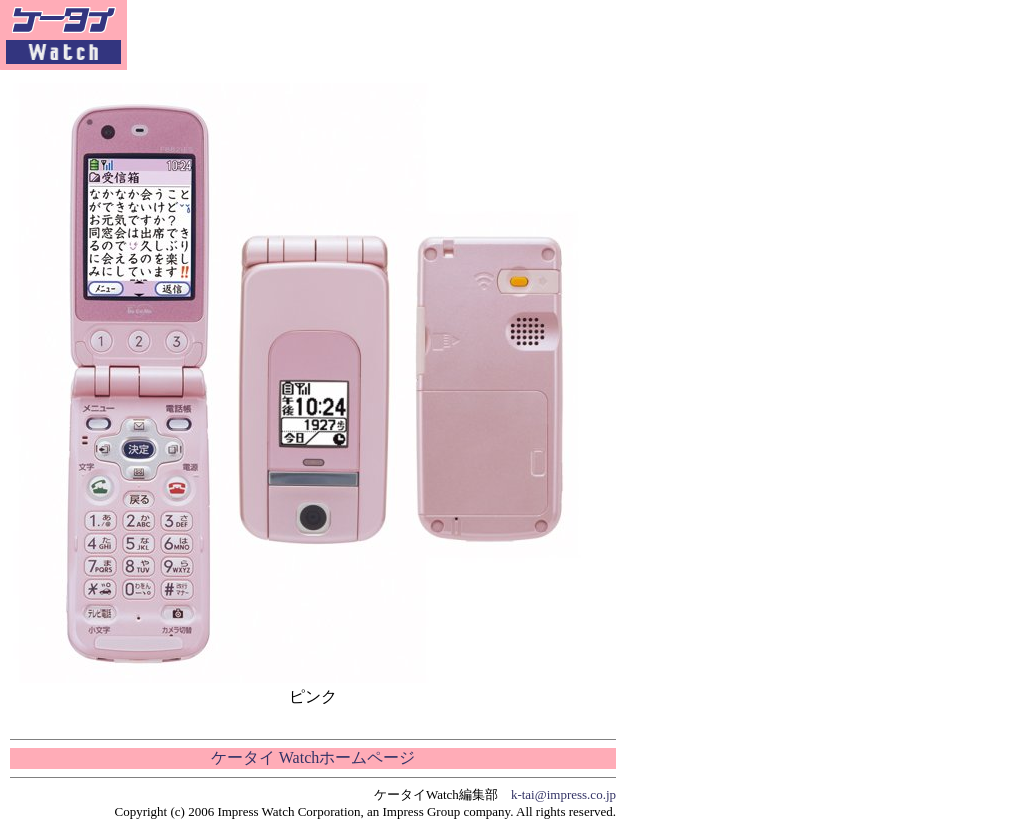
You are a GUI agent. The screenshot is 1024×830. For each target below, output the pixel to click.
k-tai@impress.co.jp (563, 794)
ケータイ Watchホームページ (313, 757)
